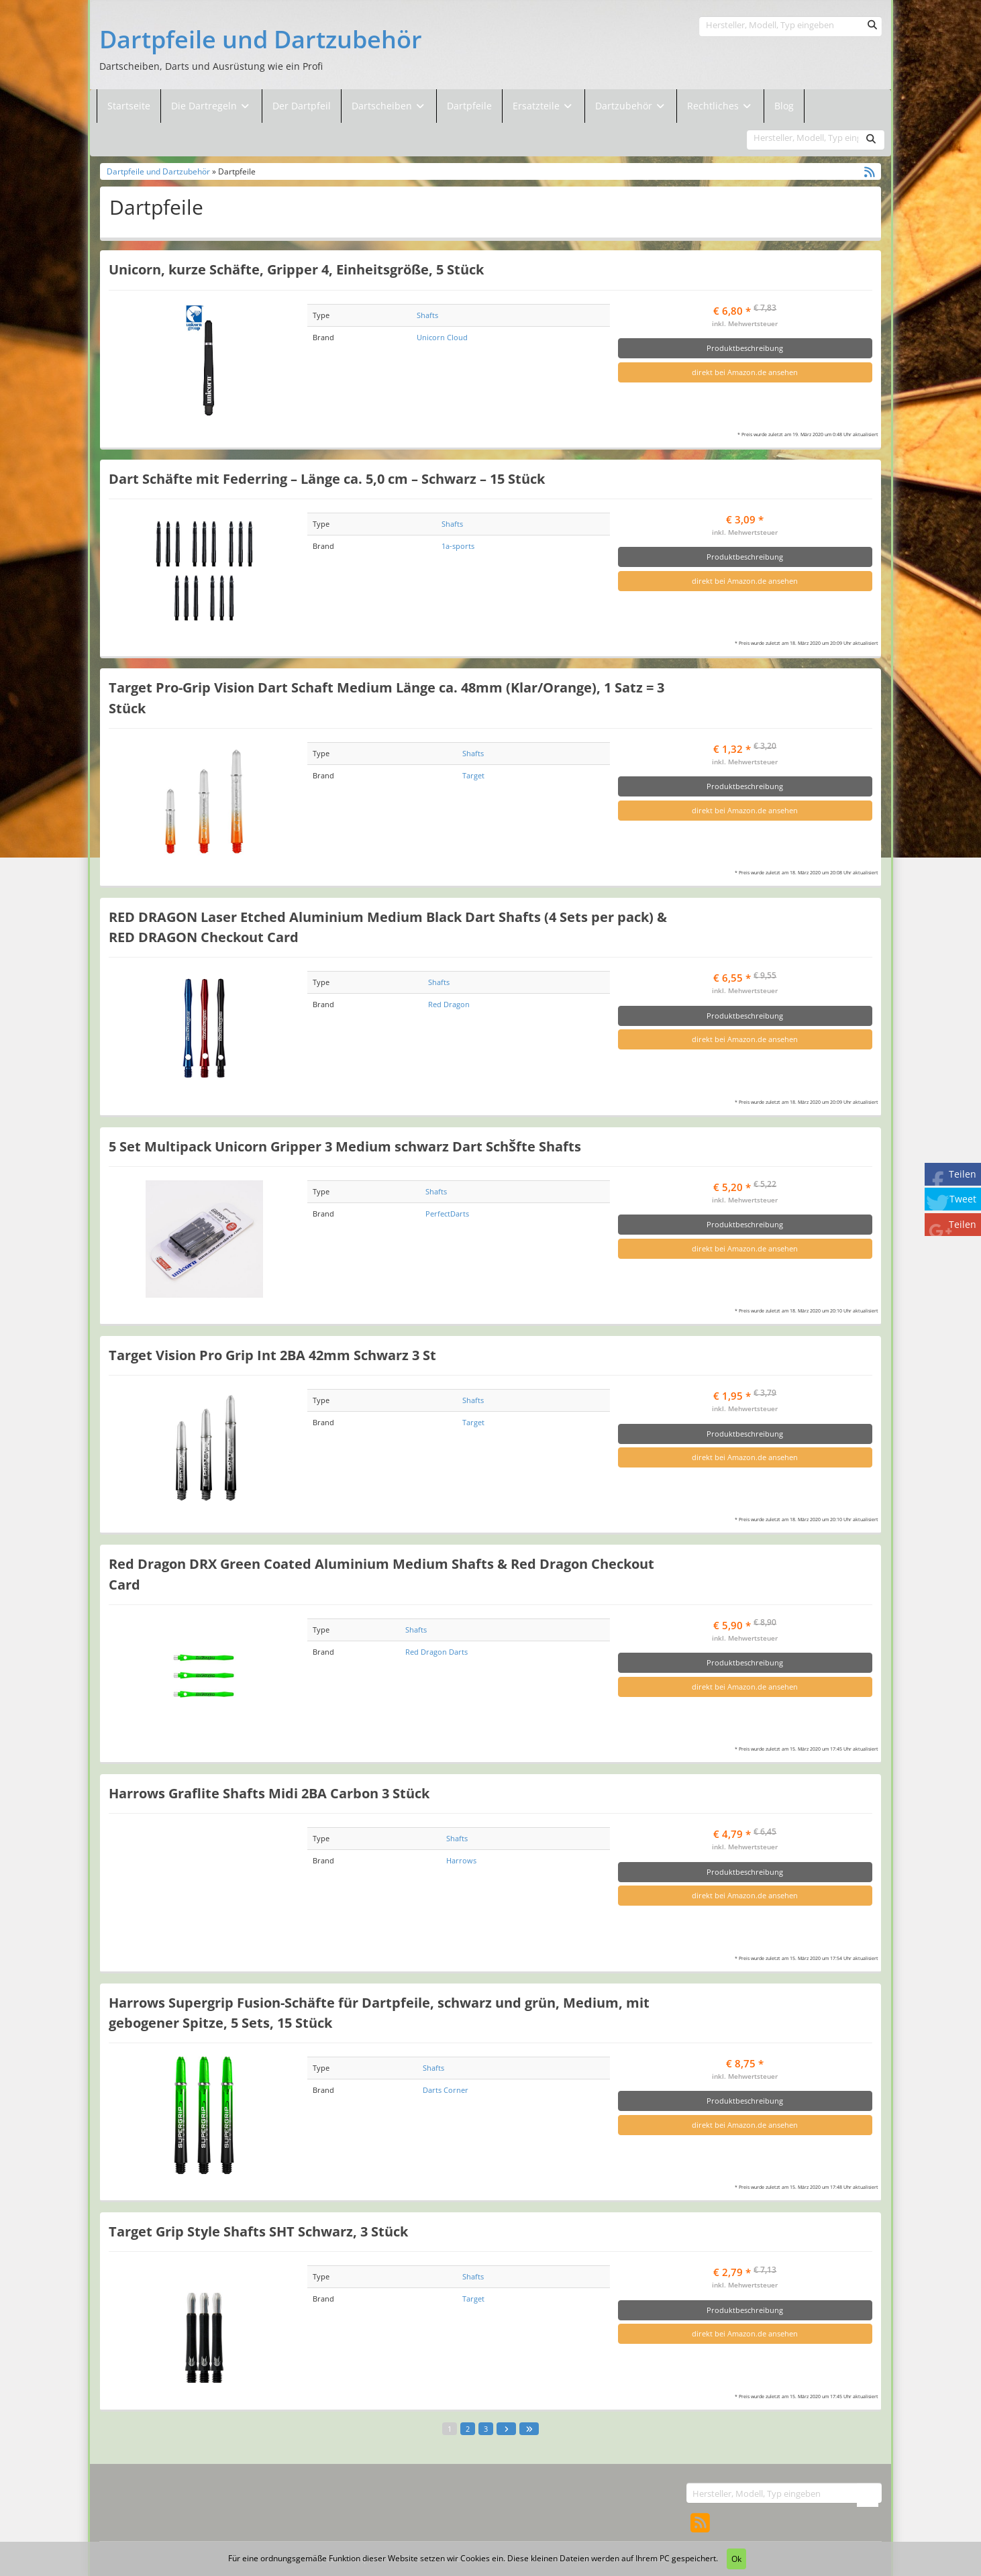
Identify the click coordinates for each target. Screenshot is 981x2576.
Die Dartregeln (211, 105)
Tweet (962, 1198)
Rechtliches (720, 105)
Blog (784, 105)
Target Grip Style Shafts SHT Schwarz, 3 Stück (258, 2231)
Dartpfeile (469, 105)
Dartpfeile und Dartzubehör (260, 39)
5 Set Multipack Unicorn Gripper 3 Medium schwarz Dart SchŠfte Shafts (345, 1146)
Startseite (128, 105)
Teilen (962, 1174)
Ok (736, 2559)
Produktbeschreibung (745, 348)
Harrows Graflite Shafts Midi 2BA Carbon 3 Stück (269, 1793)
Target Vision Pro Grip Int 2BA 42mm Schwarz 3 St (272, 1354)
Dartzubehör (625, 105)
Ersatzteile (537, 105)
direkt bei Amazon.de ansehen (745, 372)
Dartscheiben (383, 105)
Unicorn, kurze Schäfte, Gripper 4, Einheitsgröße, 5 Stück (296, 269)
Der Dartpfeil (301, 105)
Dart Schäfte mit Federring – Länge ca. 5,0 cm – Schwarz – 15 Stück (327, 478)
